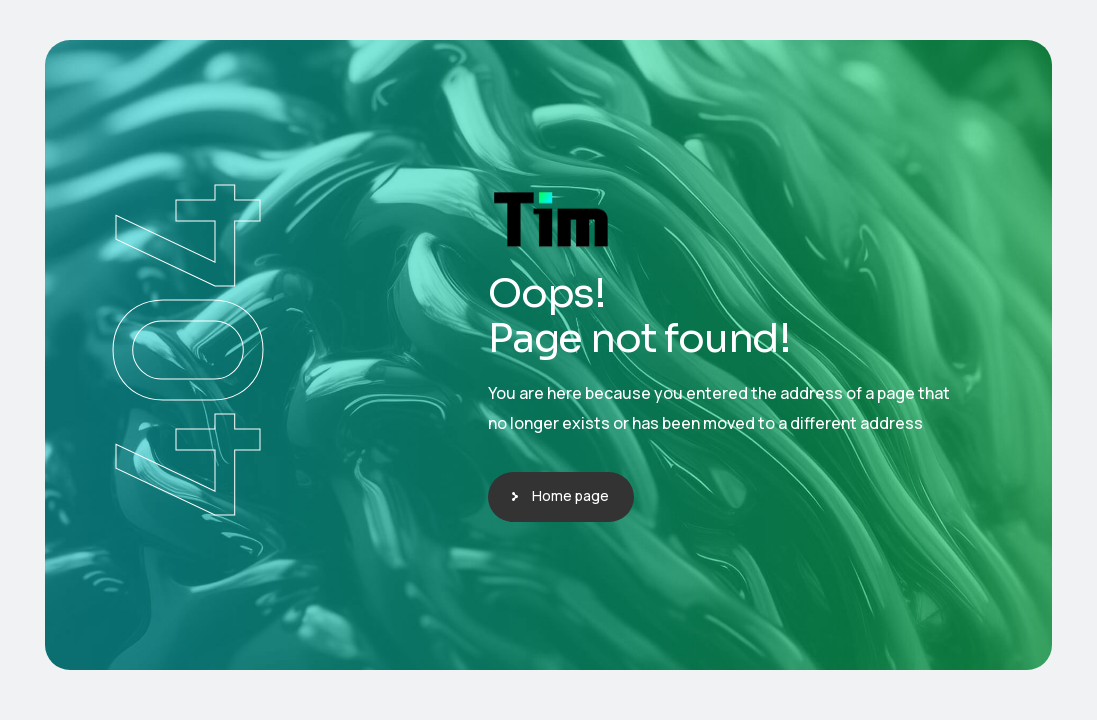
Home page (570, 495)
